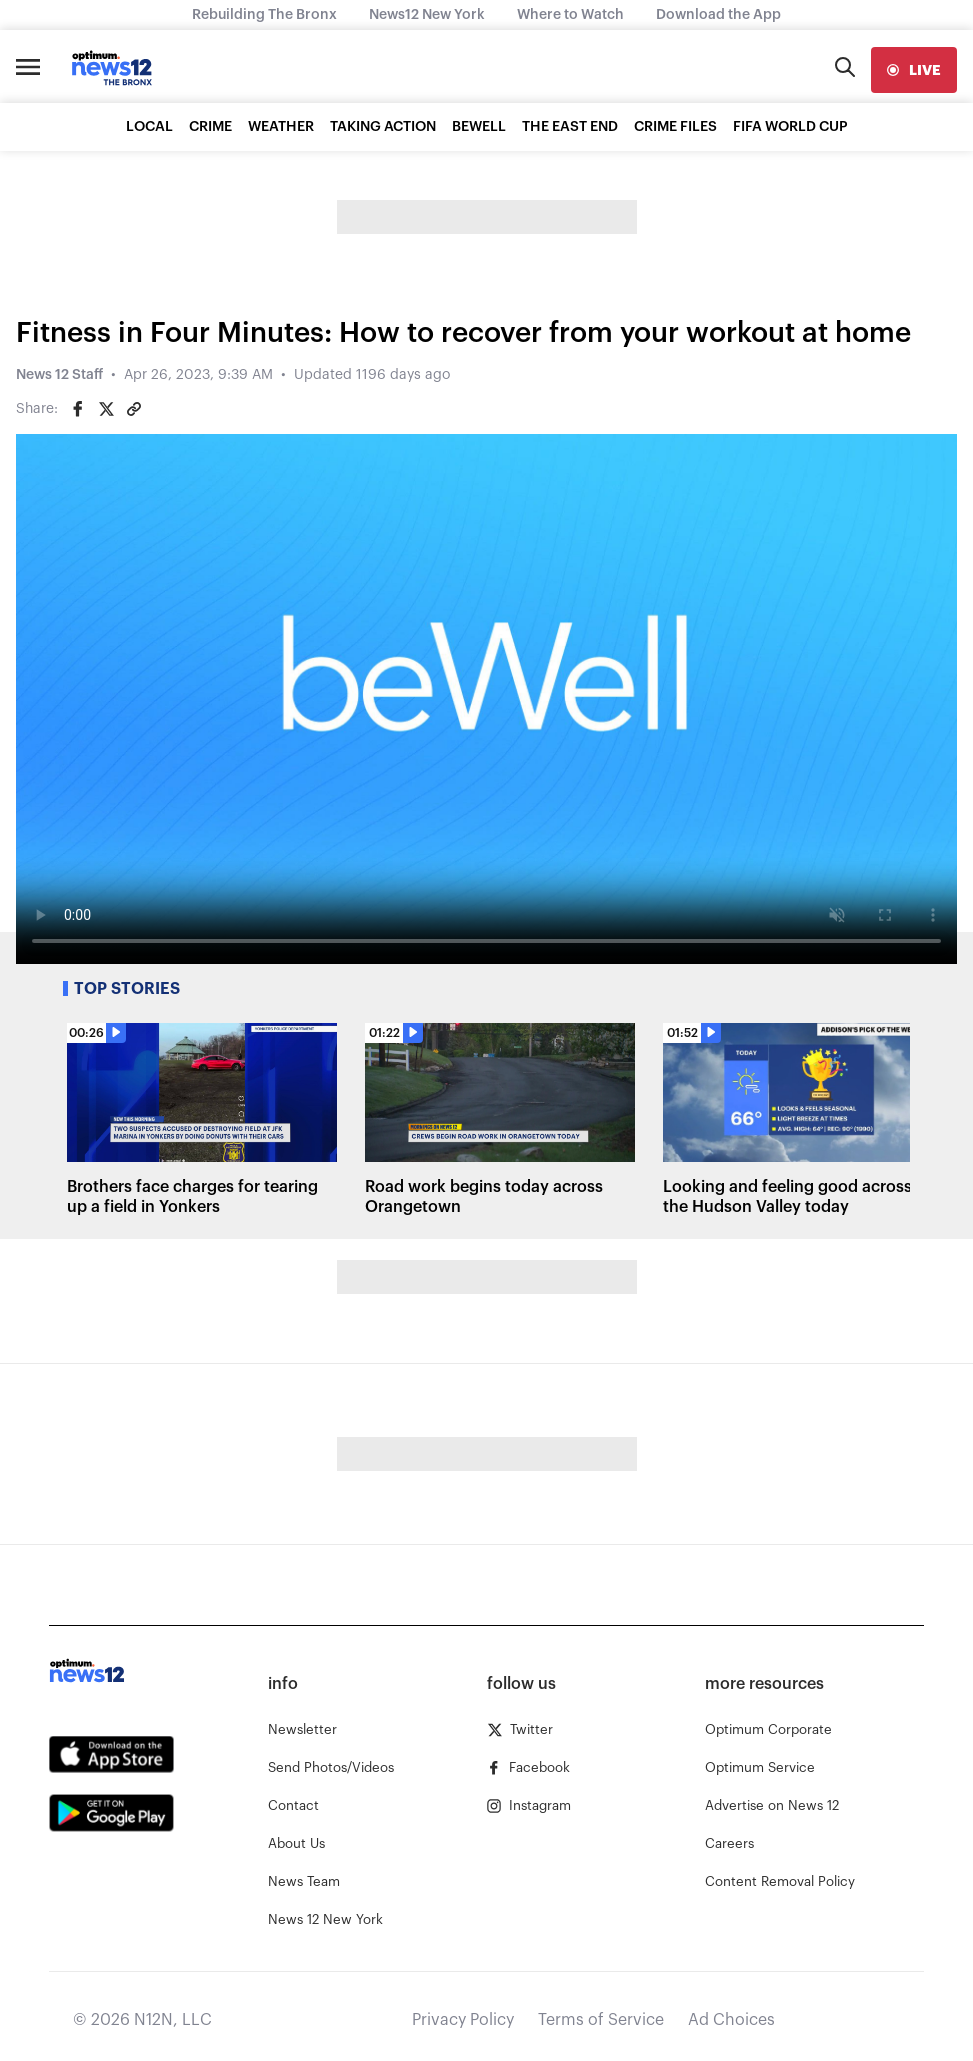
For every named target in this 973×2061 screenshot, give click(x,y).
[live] (914, 70)
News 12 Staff (59, 375)
